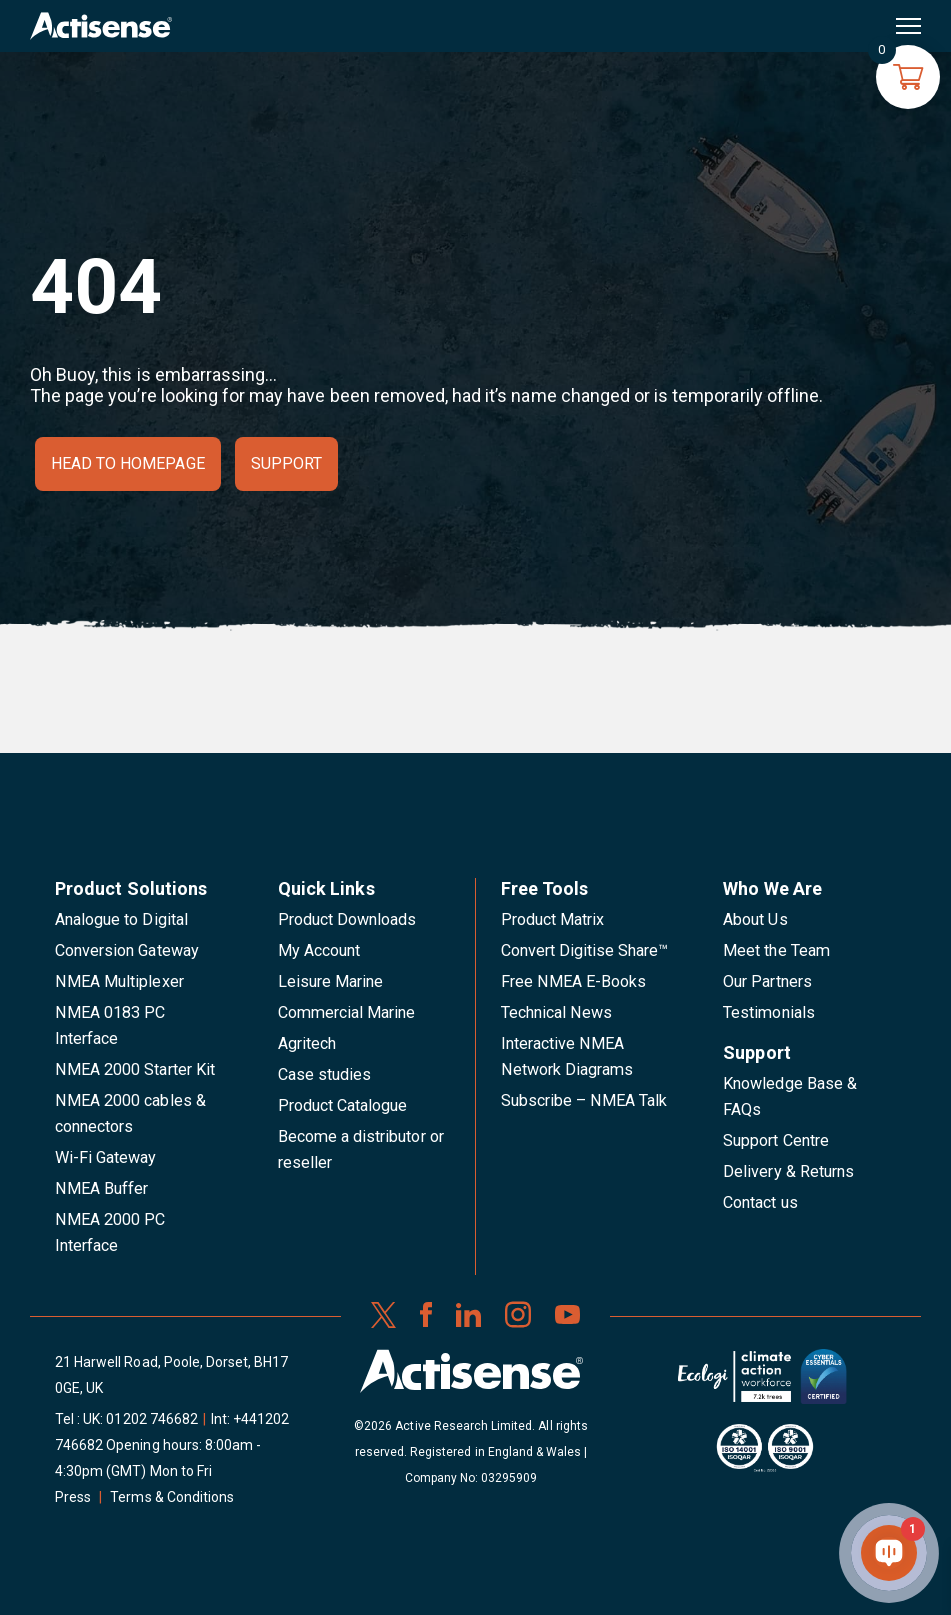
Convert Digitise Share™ (585, 950)
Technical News (557, 1012)
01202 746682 (152, 1419)
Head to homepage (128, 463)
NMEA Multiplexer (119, 981)
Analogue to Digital (121, 919)
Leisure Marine (331, 981)
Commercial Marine (347, 1012)
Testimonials (769, 1012)
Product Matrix (553, 919)
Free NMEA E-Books (574, 981)
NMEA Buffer (101, 1188)
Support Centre (776, 1140)
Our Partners (767, 981)
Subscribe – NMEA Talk (584, 1100)
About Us (755, 919)
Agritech (307, 1043)
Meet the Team (776, 950)
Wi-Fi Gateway (106, 1157)
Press (73, 1497)
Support (286, 463)
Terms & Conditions (172, 1497)
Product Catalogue (343, 1105)
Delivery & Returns (788, 1171)
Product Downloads (347, 919)
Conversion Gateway (127, 950)
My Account (319, 950)
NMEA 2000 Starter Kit (135, 1069)
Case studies (325, 1074)
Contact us (760, 1202)
